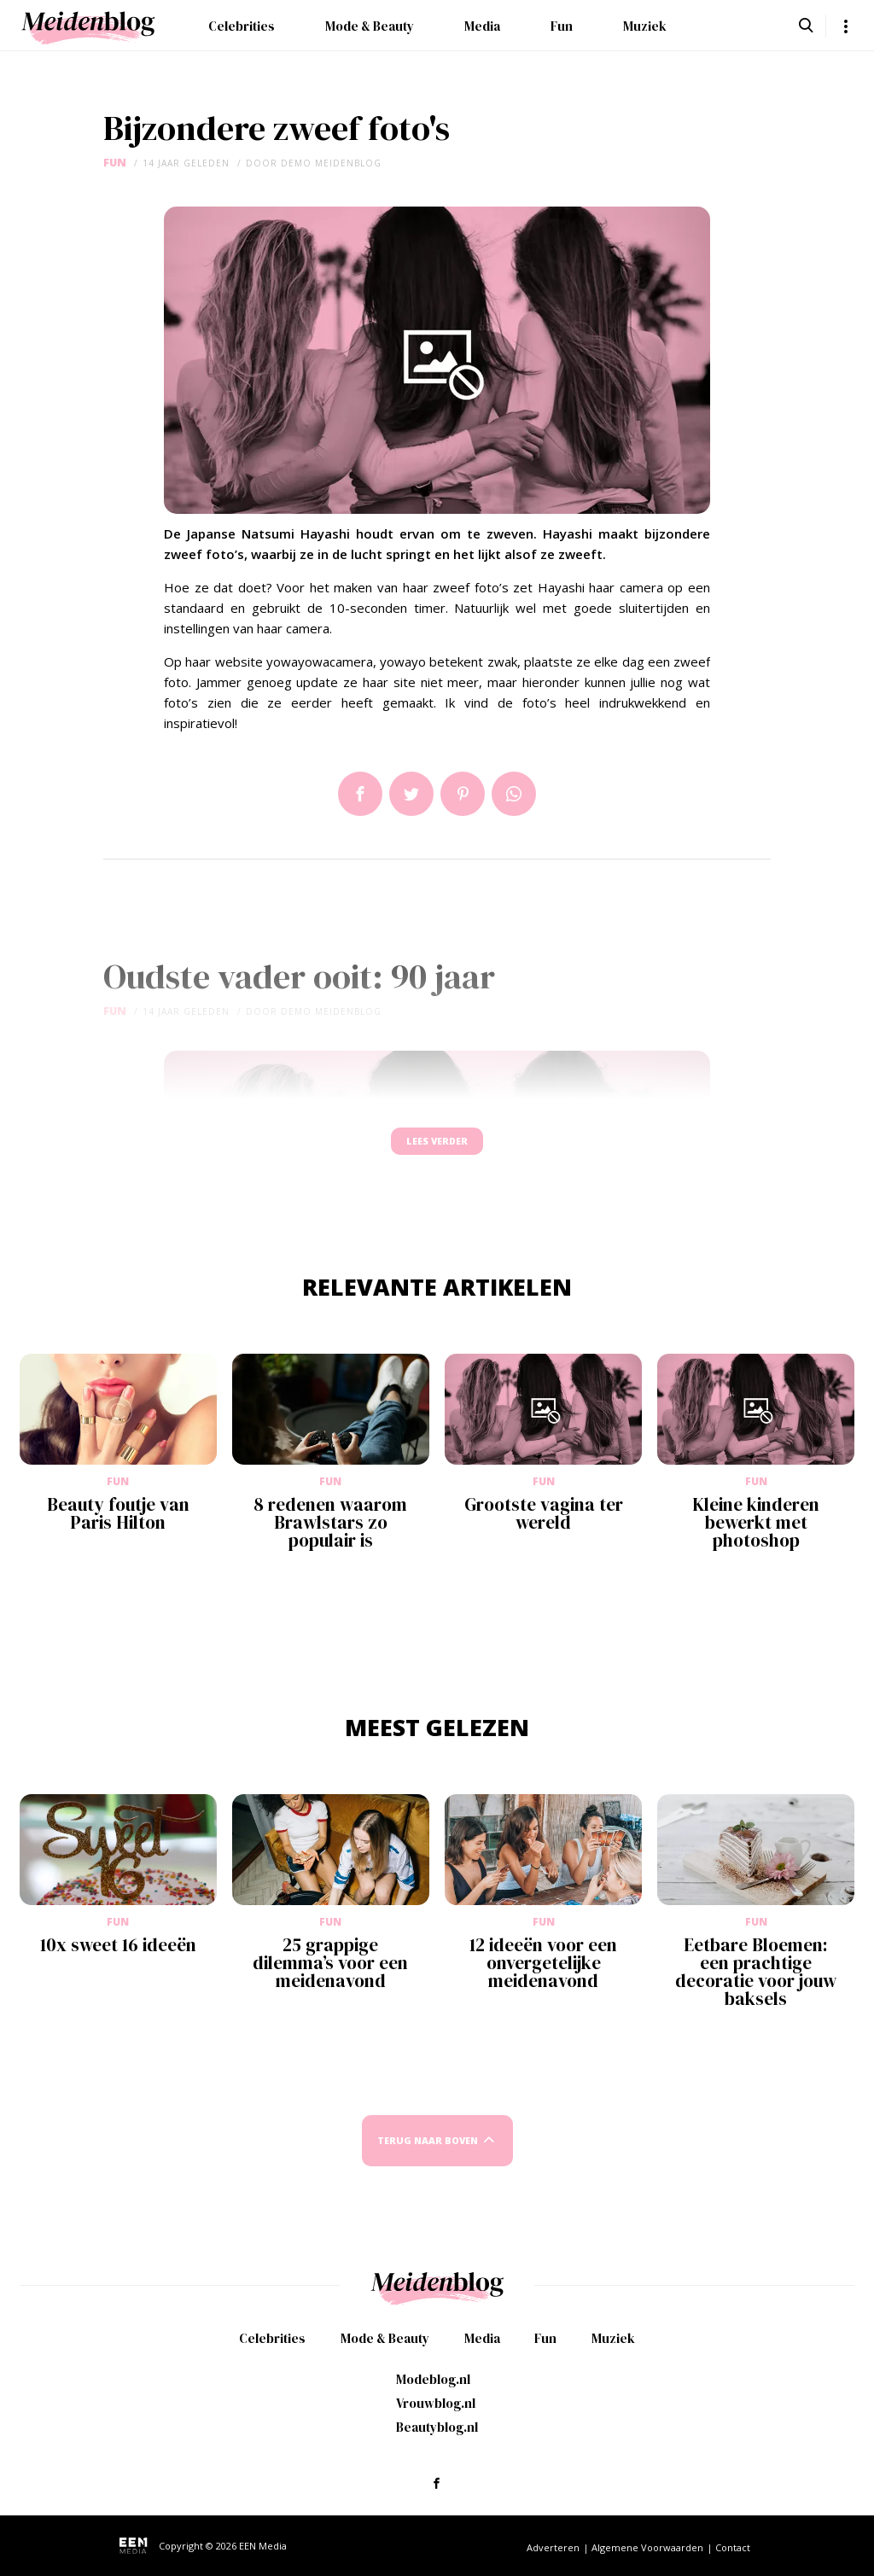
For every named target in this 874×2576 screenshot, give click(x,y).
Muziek (645, 26)
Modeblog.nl (433, 2379)
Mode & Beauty (369, 26)
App (514, 794)
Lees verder (437, 1149)
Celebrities (241, 26)
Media (482, 26)
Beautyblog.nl (437, 2427)
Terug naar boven (427, 2156)
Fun (562, 26)
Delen (360, 794)
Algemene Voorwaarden (647, 2547)
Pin (462, 794)
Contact (732, 2547)
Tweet (411, 794)
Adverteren (553, 2547)
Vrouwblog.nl (435, 2403)
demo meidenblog (331, 163)
